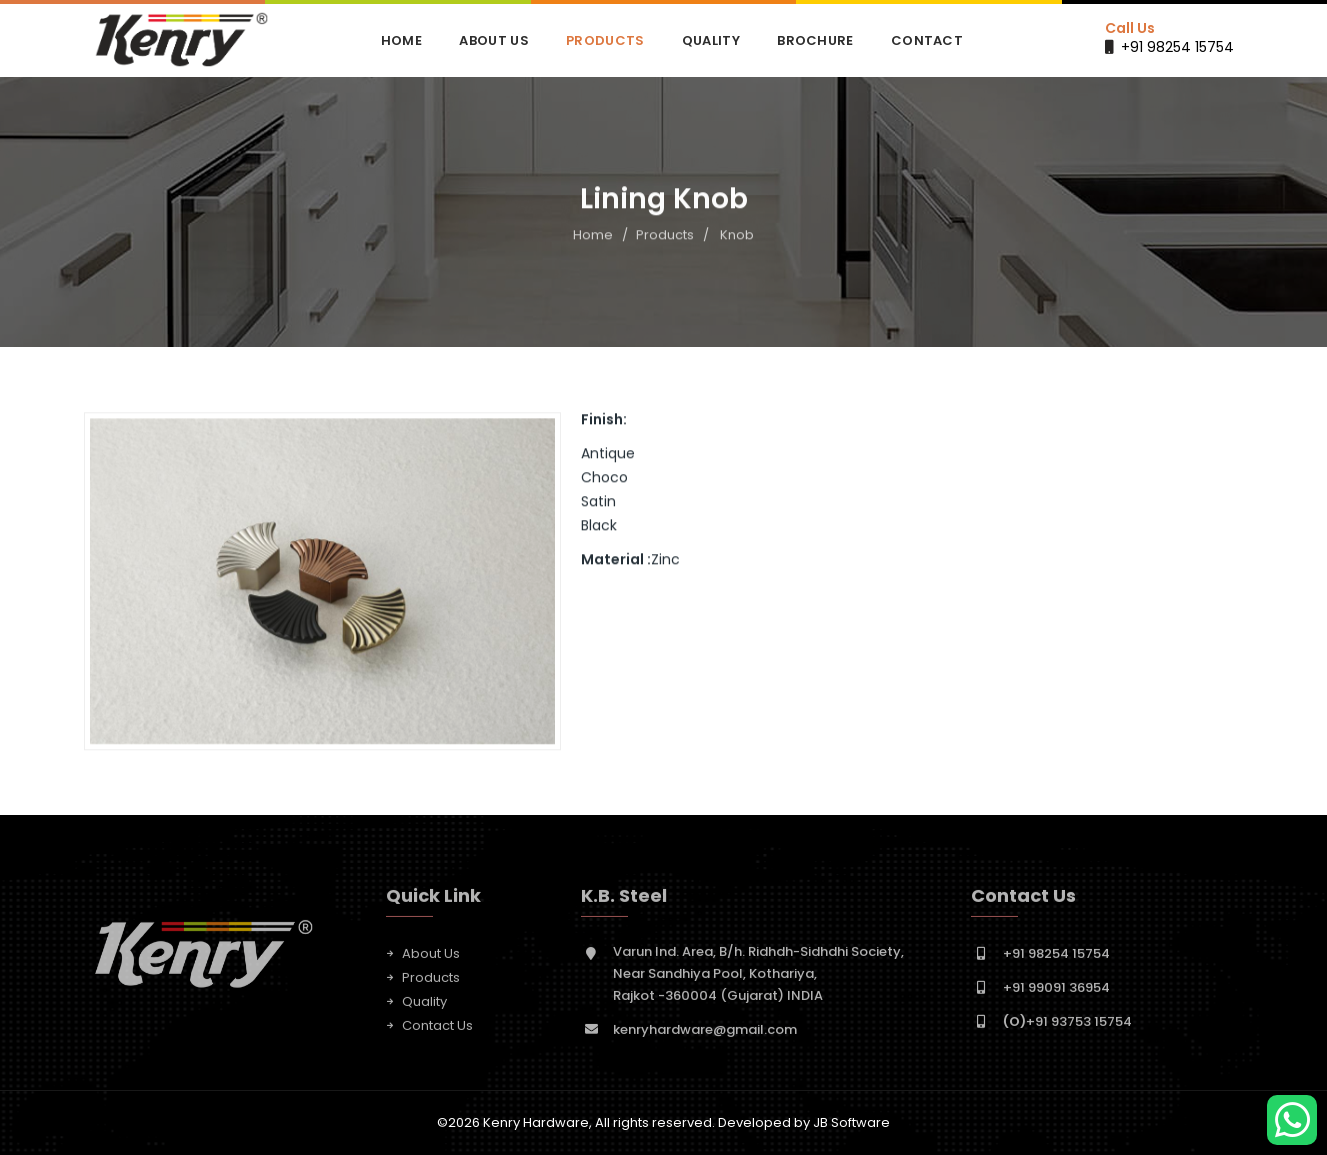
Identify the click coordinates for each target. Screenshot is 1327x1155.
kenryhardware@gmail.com (705, 1034)
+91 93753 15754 (1067, 1026)
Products (605, 40)
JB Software (851, 1122)
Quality (711, 40)
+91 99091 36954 (1056, 992)
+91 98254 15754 (1177, 47)
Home (401, 40)
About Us (493, 40)
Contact (927, 40)
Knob (737, 235)
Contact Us (437, 1030)
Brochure (815, 40)
